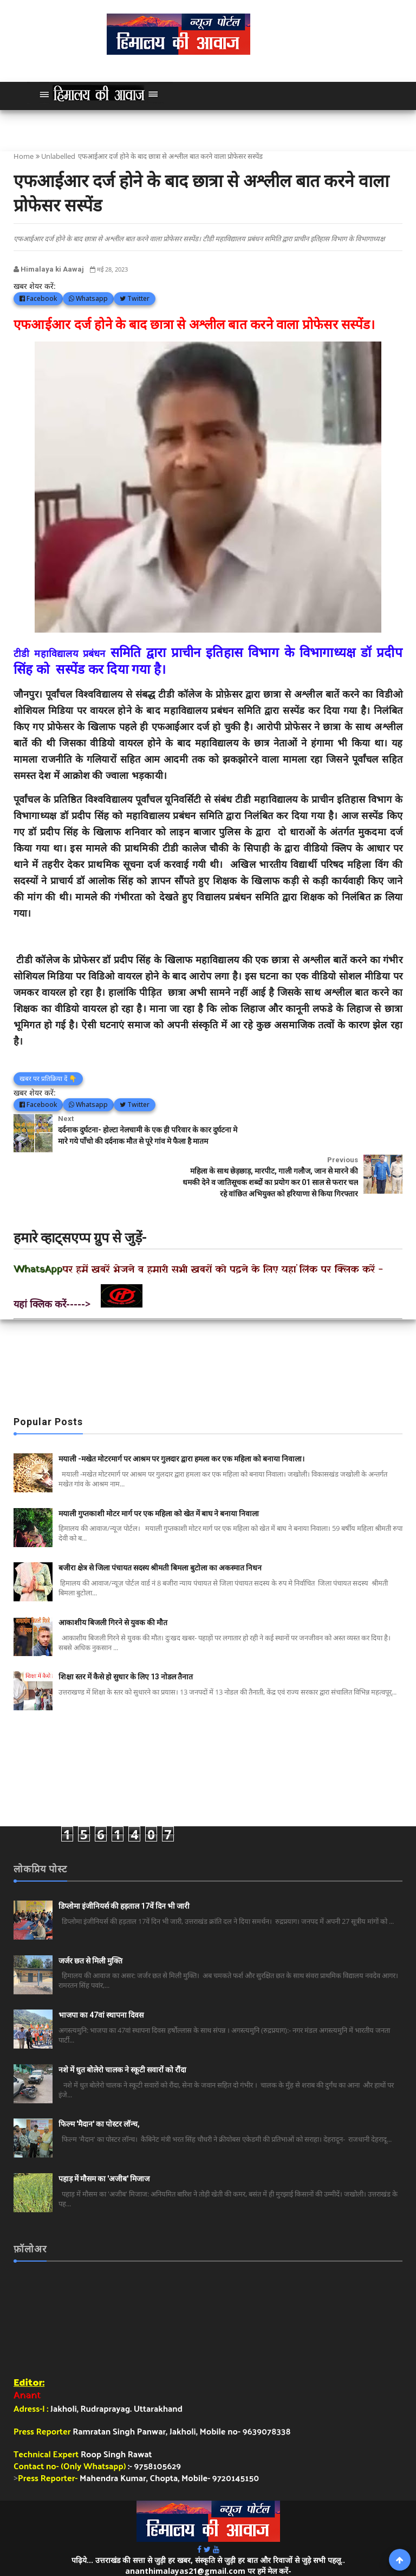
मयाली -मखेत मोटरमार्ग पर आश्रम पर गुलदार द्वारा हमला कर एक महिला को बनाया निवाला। (181, 1429)
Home (24, 156)
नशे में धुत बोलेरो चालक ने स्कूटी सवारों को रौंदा (122, 2040)
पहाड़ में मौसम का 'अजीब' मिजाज (104, 2148)
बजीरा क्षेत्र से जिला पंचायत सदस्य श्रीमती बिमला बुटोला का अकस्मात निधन (160, 1538)
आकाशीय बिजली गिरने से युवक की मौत (112, 1592)
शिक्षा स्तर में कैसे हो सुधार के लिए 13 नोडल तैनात (125, 1647)
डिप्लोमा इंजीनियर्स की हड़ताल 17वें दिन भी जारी (124, 1876)
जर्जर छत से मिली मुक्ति (90, 1931)
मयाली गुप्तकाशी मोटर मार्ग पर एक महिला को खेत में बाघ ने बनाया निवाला (158, 1483)
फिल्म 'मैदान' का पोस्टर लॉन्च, (99, 2094)
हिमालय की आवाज (253, 2551)
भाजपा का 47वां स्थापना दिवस (101, 1985)
